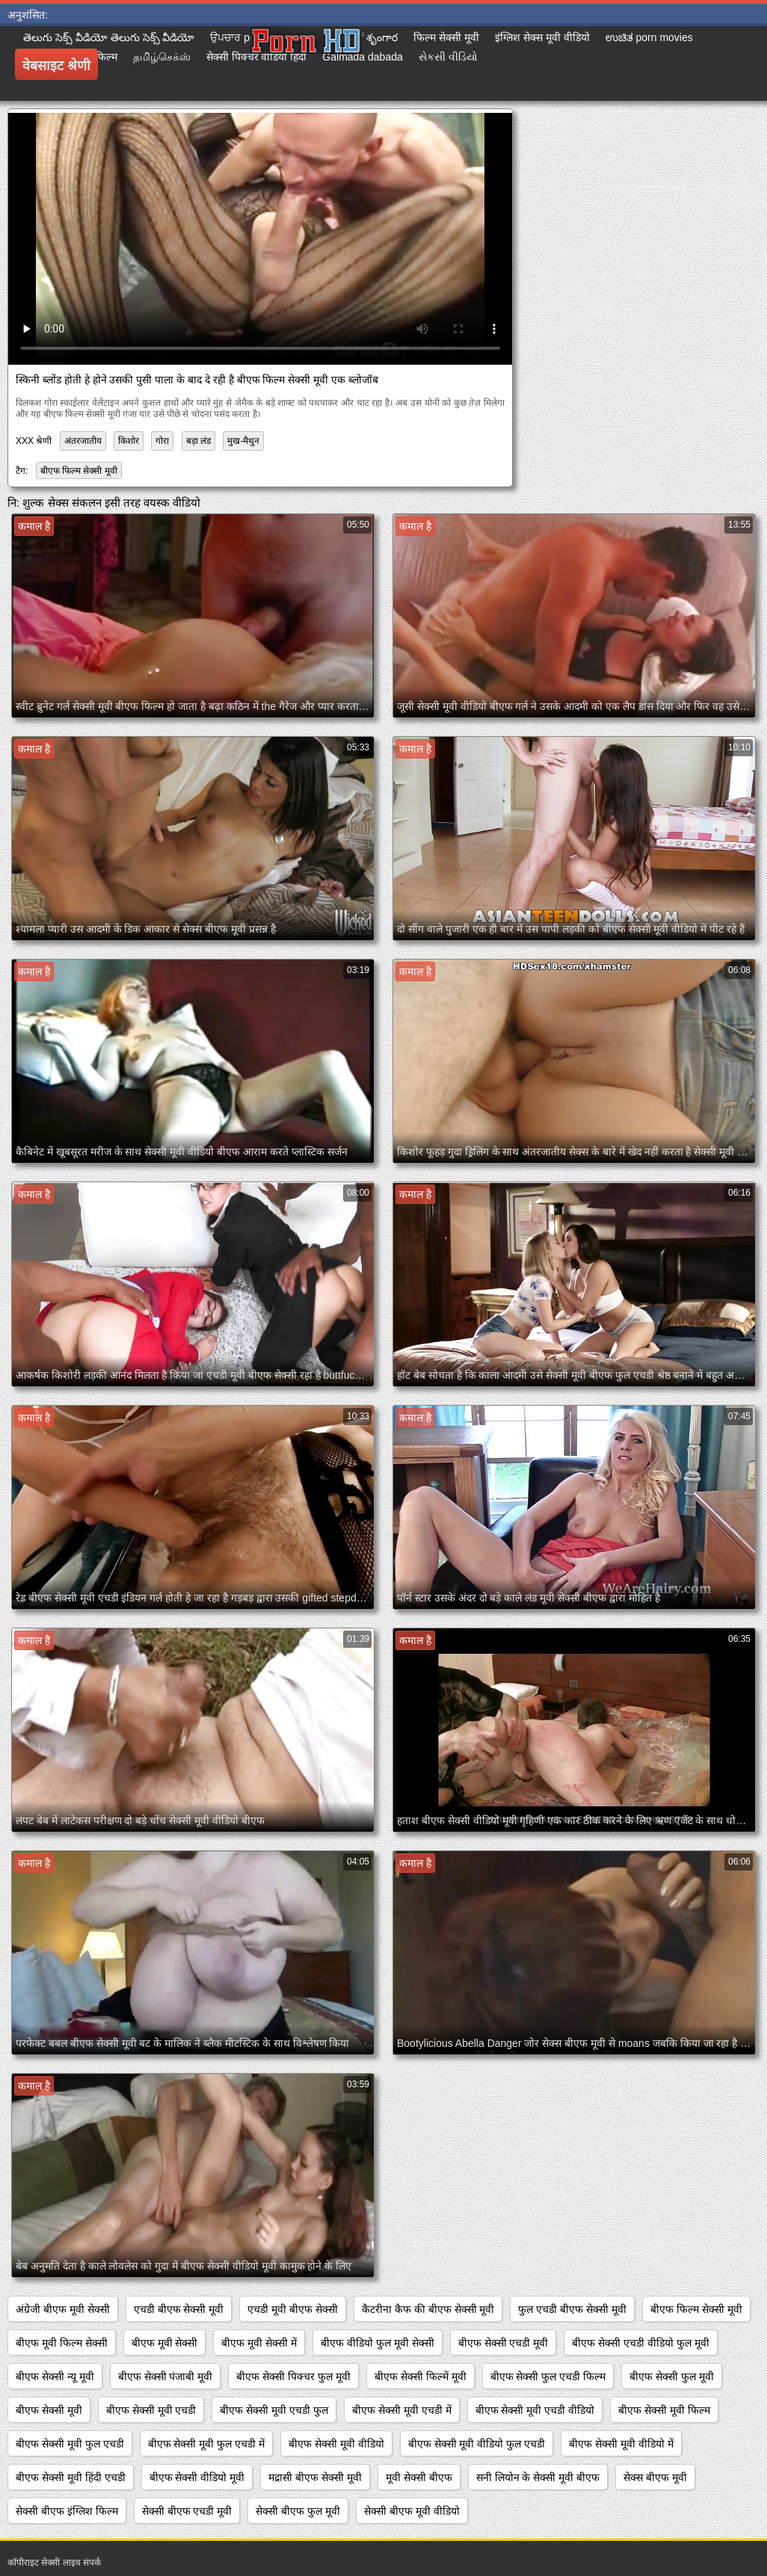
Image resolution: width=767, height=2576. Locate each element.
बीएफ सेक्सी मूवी (49, 2410)
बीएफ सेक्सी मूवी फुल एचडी (70, 2444)
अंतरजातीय (83, 441)
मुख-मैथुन (243, 441)
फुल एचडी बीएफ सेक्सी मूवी (572, 2309)
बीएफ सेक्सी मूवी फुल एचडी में (206, 2444)
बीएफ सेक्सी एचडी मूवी (503, 2343)
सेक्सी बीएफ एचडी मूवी (187, 2511)
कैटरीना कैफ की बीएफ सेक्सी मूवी (428, 2309)
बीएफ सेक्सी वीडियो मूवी (197, 2477)
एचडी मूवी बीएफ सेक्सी (292, 2309)
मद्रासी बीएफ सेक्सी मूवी (315, 2477)
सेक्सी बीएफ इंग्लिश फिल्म (67, 2511)
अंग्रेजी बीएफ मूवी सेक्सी (63, 2309)
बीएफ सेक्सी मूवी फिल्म (664, 2410)
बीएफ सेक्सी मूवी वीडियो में (621, 2444)
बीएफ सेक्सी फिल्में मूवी (420, 2376)
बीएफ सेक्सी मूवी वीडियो (336, 2444)
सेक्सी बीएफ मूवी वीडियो (412, 2511)
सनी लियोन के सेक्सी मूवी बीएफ (538, 2477)
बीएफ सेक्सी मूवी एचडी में (402, 2410)
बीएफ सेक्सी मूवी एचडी (151, 2410)
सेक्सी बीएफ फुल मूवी (298, 2511)
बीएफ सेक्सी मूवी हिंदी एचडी (71, 2477)
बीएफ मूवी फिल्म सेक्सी (62, 2343)
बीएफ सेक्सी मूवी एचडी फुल (274, 2410)
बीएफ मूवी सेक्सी (165, 2343)
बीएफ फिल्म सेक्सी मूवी (78, 471)
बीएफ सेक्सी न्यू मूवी (55, 2376)
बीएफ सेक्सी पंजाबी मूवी (165, 2376)
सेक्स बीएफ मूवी (655, 2477)
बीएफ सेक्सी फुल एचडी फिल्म (548, 2376)
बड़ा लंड (198, 441)
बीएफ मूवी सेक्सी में (259, 2343)
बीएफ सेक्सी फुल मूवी (671, 2376)
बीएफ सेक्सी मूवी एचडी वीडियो (535, 2410)
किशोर (128, 441)
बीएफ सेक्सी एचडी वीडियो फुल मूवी (640, 2343)
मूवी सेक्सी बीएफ (419, 2477)
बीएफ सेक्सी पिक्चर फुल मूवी (293, 2376)
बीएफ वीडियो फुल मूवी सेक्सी (377, 2343)
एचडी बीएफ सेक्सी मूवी (179, 2309)
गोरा (162, 441)
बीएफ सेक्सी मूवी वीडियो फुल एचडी (476, 2444)
